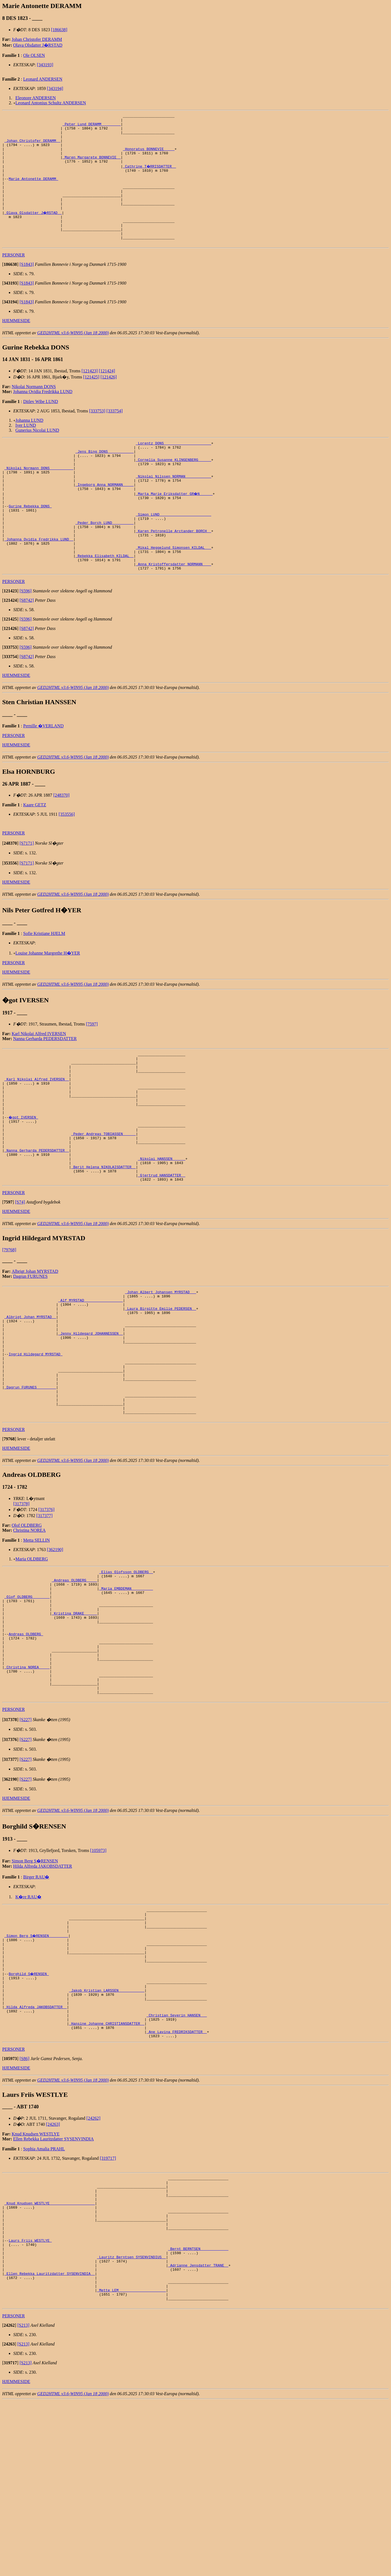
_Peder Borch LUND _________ (104, 562)
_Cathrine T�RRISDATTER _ (150, 176)
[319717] (108, 2307)
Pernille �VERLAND (43, 774)
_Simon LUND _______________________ (173, 552)
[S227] (26, 1844)
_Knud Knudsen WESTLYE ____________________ (49, 2357)
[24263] (53, 2273)
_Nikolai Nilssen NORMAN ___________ (173, 507)
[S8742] (27, 649)
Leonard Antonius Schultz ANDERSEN (50, 102)
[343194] (55, 88)
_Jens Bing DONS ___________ (104, 477)
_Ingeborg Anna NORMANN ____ (104, 517)
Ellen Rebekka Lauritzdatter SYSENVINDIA (53, 2288)
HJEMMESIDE (16, 344)
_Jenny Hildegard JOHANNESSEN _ (90, 1416)
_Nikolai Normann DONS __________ (38, 497)
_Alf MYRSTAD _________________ (90, 1376)
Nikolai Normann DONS (34, 410)
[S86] (25, 2207)
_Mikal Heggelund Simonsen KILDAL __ (173, 592)
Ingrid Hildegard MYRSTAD (35, 1440)
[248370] (61, 844)
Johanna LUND (29, 444)
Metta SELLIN (36, 1639)
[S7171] (27, 892)
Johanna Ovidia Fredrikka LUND (43, 415)
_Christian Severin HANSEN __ (177, 2160)
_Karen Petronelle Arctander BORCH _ (173, 572)
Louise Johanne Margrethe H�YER (47, 1002)
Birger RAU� (36, 2002)
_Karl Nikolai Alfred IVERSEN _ (36, 1133)
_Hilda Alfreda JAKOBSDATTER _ (35, 2150)
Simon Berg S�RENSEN (35, 1986)
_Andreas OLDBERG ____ (74, 1681)
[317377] (44, 1615)
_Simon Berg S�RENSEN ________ (36, 2065)
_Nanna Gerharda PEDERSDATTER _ (36, 1218)
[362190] (55, 1649)
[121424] (107, 395)
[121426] (109, 401)
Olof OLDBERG (27, 1624)
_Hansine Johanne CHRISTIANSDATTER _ (106, 2169)
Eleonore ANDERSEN (35, 98)
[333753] (97, 435)
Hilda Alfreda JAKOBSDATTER (42, 1991)
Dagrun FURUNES (30, 1350)
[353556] (67, 863)
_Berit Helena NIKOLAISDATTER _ (103, 1238)
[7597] (92, 1072)
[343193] (45, 64)
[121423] (89, 395)
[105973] (98, 1975)
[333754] (114, 435)
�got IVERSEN (24, 1178)
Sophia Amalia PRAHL (44, 2298)
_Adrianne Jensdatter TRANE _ (198, 2432)
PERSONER (13, 279)
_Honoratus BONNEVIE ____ (149, 156)
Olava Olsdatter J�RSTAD (37, 45)
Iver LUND (25, 449)
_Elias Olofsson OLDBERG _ (126, 1671)
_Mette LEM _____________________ (131, 2462)
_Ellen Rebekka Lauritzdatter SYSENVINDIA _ (49, 2442)
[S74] (20, 1275)
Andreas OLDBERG (26, 1746)
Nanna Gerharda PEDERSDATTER (45, 1087)
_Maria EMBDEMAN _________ (126, 1691)
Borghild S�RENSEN (29, 2110)
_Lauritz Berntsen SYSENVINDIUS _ (131, 2422)
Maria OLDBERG (31, 1658)
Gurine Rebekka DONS (30, 542)
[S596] (26, 639)
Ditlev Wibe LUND (40, 425)
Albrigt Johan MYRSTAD (35, 1345)
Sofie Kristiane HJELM (44, 982)
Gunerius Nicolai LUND (37, 454)
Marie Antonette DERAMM (33, 191)
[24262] (93, 2267)
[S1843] (27, 288)
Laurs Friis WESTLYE (30, 2402)
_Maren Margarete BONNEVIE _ (91, 166)
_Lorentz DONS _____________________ (173, 467)
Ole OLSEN (34, 55)
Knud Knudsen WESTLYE (35, 2283)
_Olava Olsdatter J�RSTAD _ (33, 230)
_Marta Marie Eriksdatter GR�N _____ (174, 527)
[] (10, 288)
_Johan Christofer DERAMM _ (32, 146)
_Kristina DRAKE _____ (74, 1721)
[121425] (91, 401)
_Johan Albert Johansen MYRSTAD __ (160, 1366)
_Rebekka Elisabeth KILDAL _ (104, 602)
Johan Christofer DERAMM (37, 39)
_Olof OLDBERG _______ (27, 1701)
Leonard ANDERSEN (42, 79)
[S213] (23, 2500)
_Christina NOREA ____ (27, 1786)
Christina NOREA (29, 1629)
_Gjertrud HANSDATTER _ (161, 1247)
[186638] (59, 29)
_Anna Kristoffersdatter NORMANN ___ (173, 611)
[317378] (21, 1603)
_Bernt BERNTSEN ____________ (198, 2412)
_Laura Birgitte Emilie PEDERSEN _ (160, 1386)
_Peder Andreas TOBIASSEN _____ (103, 1198)
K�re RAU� (28, 2022)
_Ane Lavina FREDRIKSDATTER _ (177, 2179)
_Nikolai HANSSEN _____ (161, 1228)
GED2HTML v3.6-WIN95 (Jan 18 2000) (73, 356)
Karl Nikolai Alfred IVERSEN (39, 1082)
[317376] (46, 1609)
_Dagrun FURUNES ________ (30, 1480)
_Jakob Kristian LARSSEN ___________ (106, 2130)
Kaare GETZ (34, 853)
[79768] (9, 1323)
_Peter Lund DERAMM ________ (91, 126)
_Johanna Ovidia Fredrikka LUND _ (38, 582)
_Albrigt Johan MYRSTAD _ (30, 1396)
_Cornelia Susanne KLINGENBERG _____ (173, 487)
